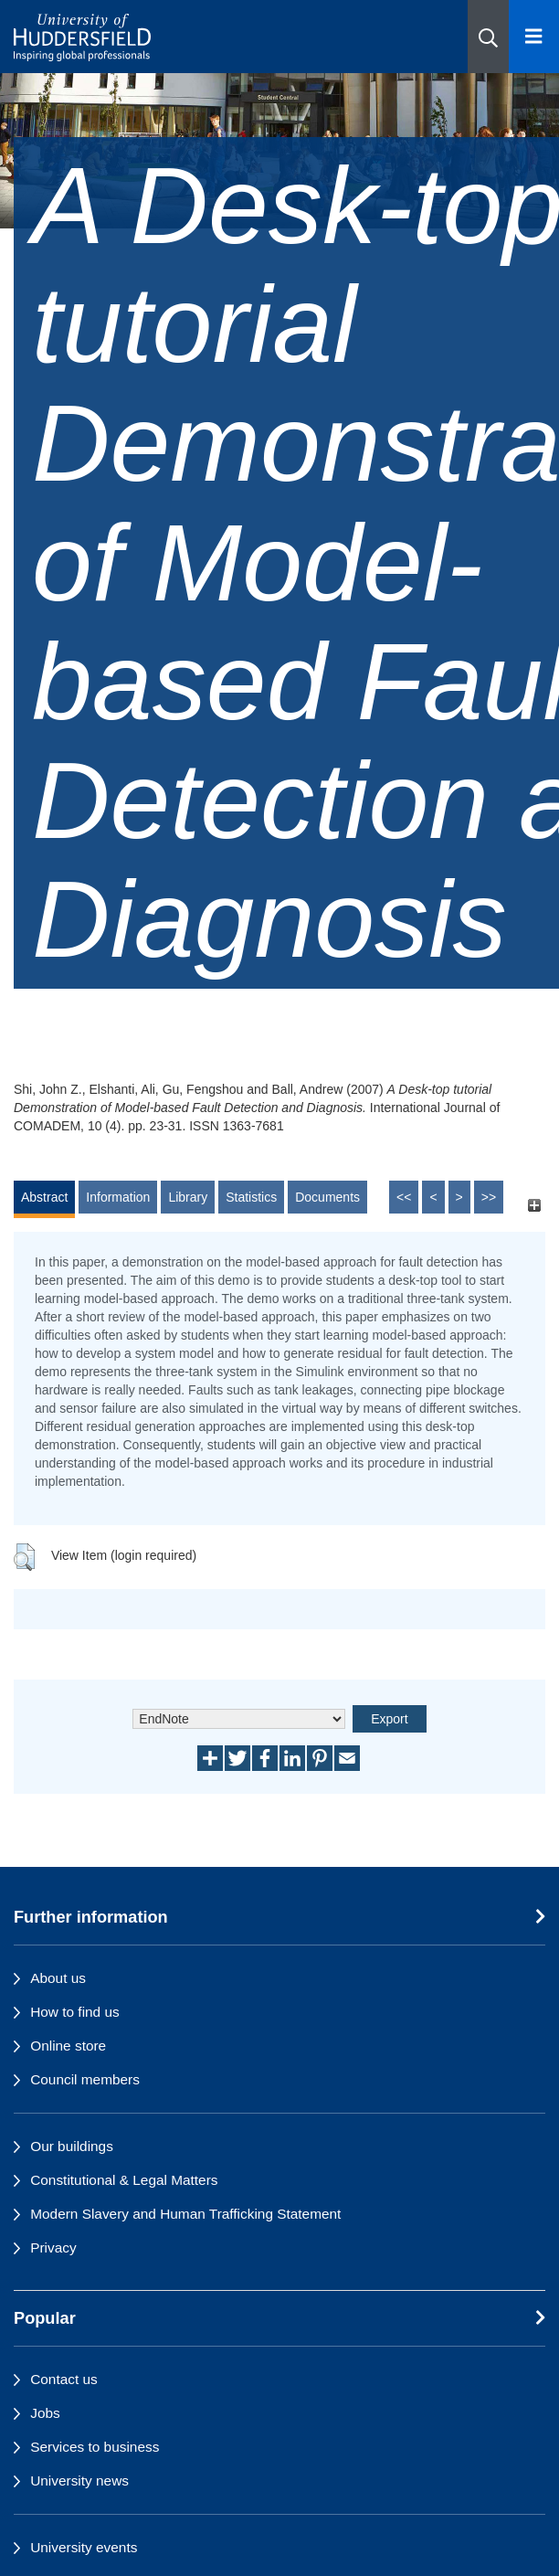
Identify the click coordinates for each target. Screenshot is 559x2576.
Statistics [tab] (251, 1197)
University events (83, 2547)
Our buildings (71, 2146)
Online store (68, 2045)
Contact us (64, 2379)
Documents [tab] (327, 1197)
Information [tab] (118, 1197)
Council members (85, 2079)
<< (403, 1197)
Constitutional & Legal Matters (123, 2180)
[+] (534, 1206)
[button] (488, 36)
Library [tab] (187, 1197)
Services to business (94, 2446)
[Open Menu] (534, 36)
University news (79, 2480)
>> (488, 1197)
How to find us (75, 2011)
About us (58, 1978)
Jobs (45, 2413)
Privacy (53, 2247)
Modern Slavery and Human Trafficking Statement (185, 2213)
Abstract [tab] (44, 1197)
